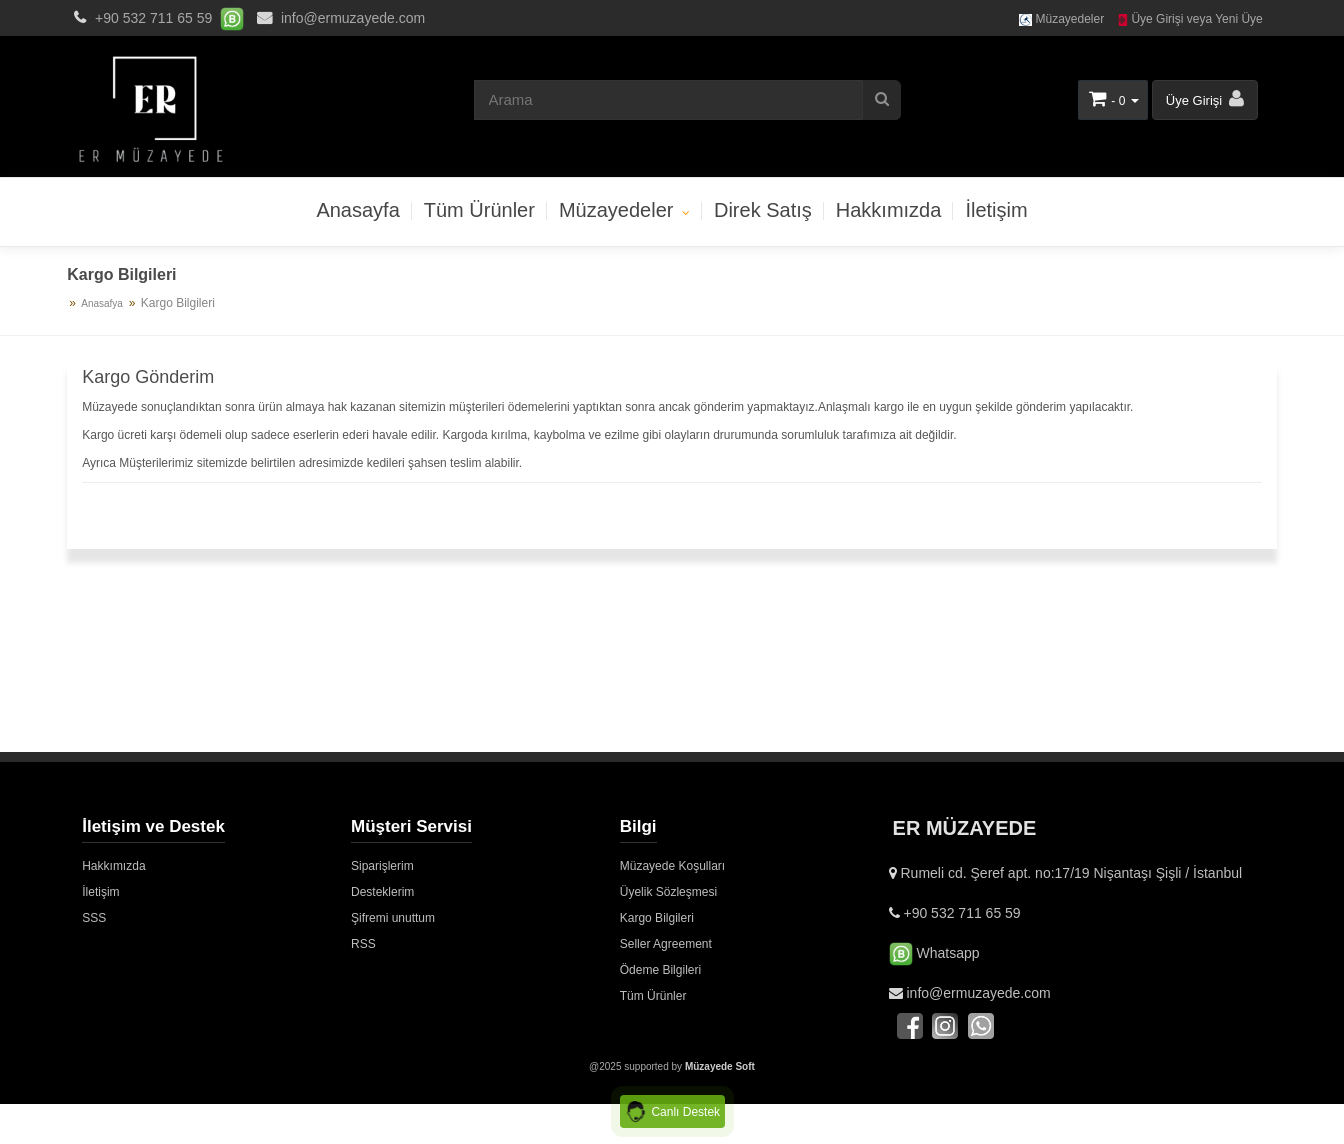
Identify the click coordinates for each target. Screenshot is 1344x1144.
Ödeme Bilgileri (660, 970)
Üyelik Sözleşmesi (668, 892)
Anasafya (102, 303)
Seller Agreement (666, 944)
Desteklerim (382, 892)
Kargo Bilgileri (657, 918)
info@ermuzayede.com (338, 18)
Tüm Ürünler (479, 210)
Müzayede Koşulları (672, 866)
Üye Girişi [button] (1205, 98)
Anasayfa (357, 210)
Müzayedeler (1061, 19)
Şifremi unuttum (393, 918)
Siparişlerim (382, 866)
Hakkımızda (889, 210)
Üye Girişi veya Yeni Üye (1189, 19)
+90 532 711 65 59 (153, 18)
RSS (363, 944)
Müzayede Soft (720, 1066)
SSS (94, 918)
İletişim (996, 210)
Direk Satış (763, 210)
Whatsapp (934, 953)
